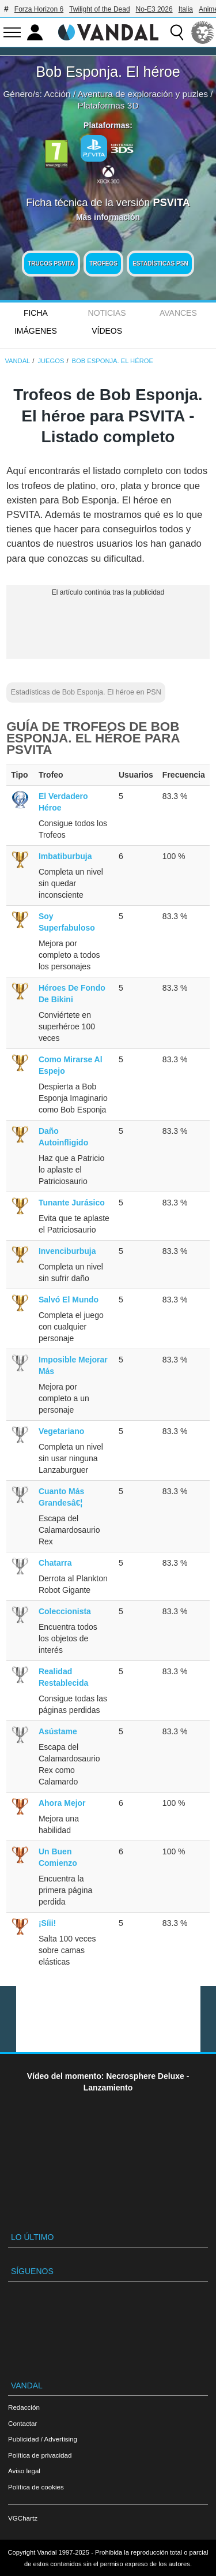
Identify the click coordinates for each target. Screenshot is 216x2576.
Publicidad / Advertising (42, 2439)
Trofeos (103, 263)
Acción (57, 94)
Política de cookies (36, 2487)
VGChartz (22, 2518)
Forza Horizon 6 (38, 9)
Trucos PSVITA (51, 263)
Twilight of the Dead (99, 9)
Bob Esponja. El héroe (108, 72)
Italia (186, 9)
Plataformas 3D (107, 105)
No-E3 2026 (154, 9)
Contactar (22, 2423)
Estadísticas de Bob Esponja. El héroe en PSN (86, 692)
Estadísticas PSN (160, 263)
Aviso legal (24, 2470)
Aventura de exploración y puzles (143, 94)
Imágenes (35, 330)
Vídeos (107, 330)
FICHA (36, 313)
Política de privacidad (39, 2455)
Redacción (24, 2407)
